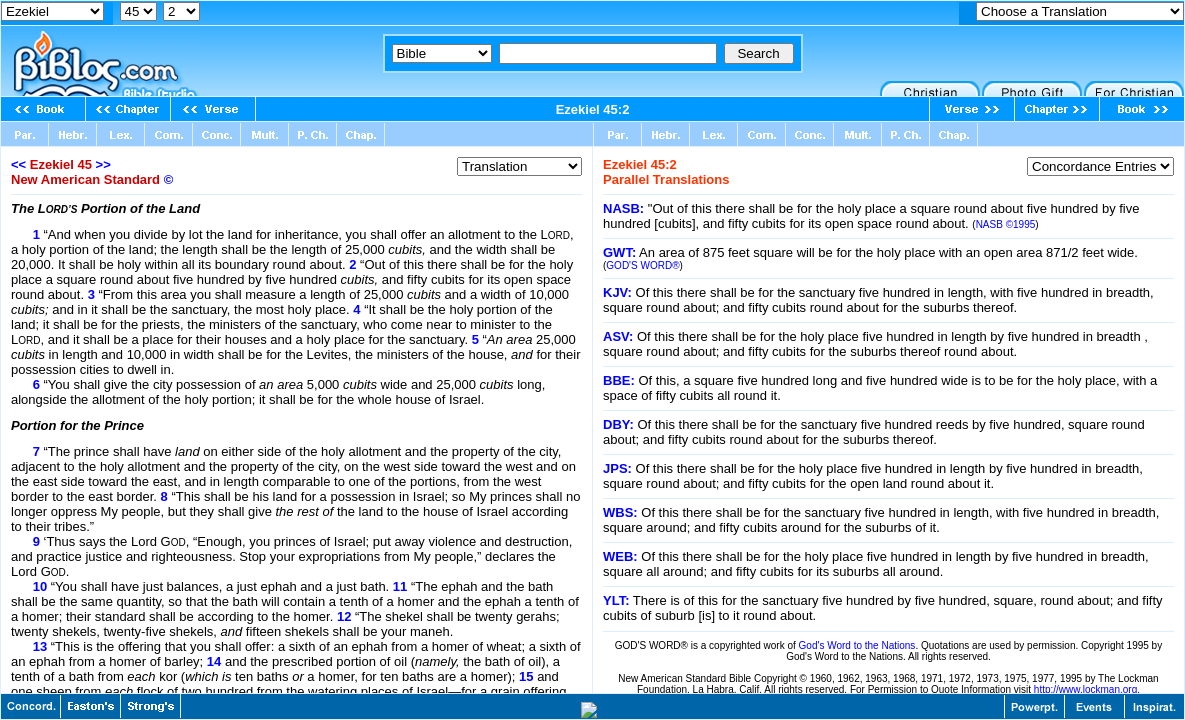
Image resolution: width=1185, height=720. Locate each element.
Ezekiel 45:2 (593, 109)
